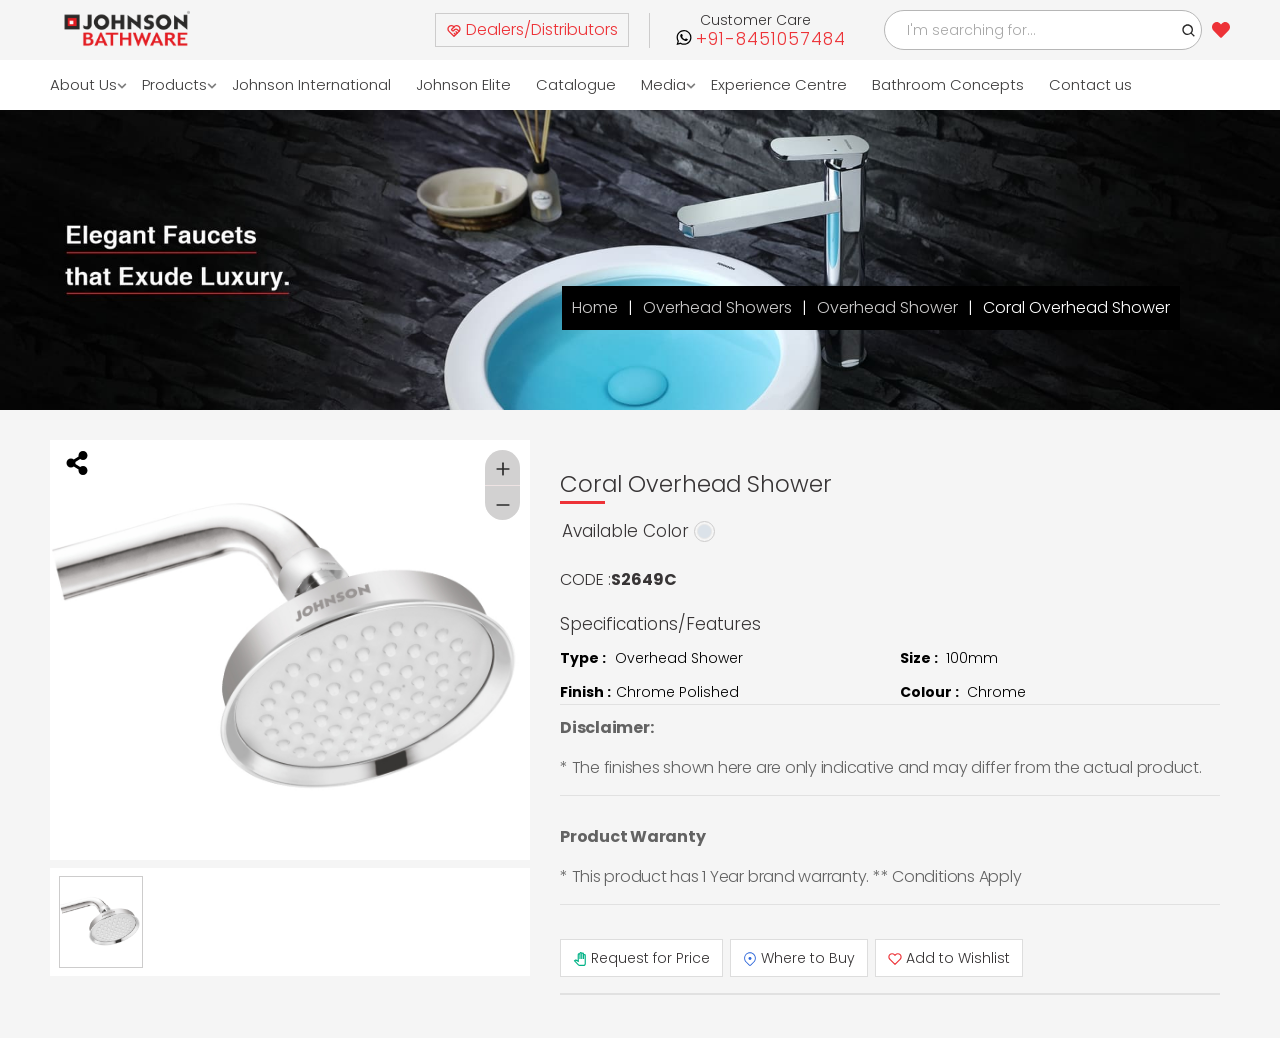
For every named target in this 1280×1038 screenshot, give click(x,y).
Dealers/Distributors (532, 29)
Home (595, 307)
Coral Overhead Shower (1076, 307)
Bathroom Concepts (949, 84)
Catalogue (577, 84)
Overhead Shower (887, 307)
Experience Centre (780, 84)
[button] (1189, 30)
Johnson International (312, 84)
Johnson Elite (464, 84)
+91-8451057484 (771, 39)
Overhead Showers (717, 307)
